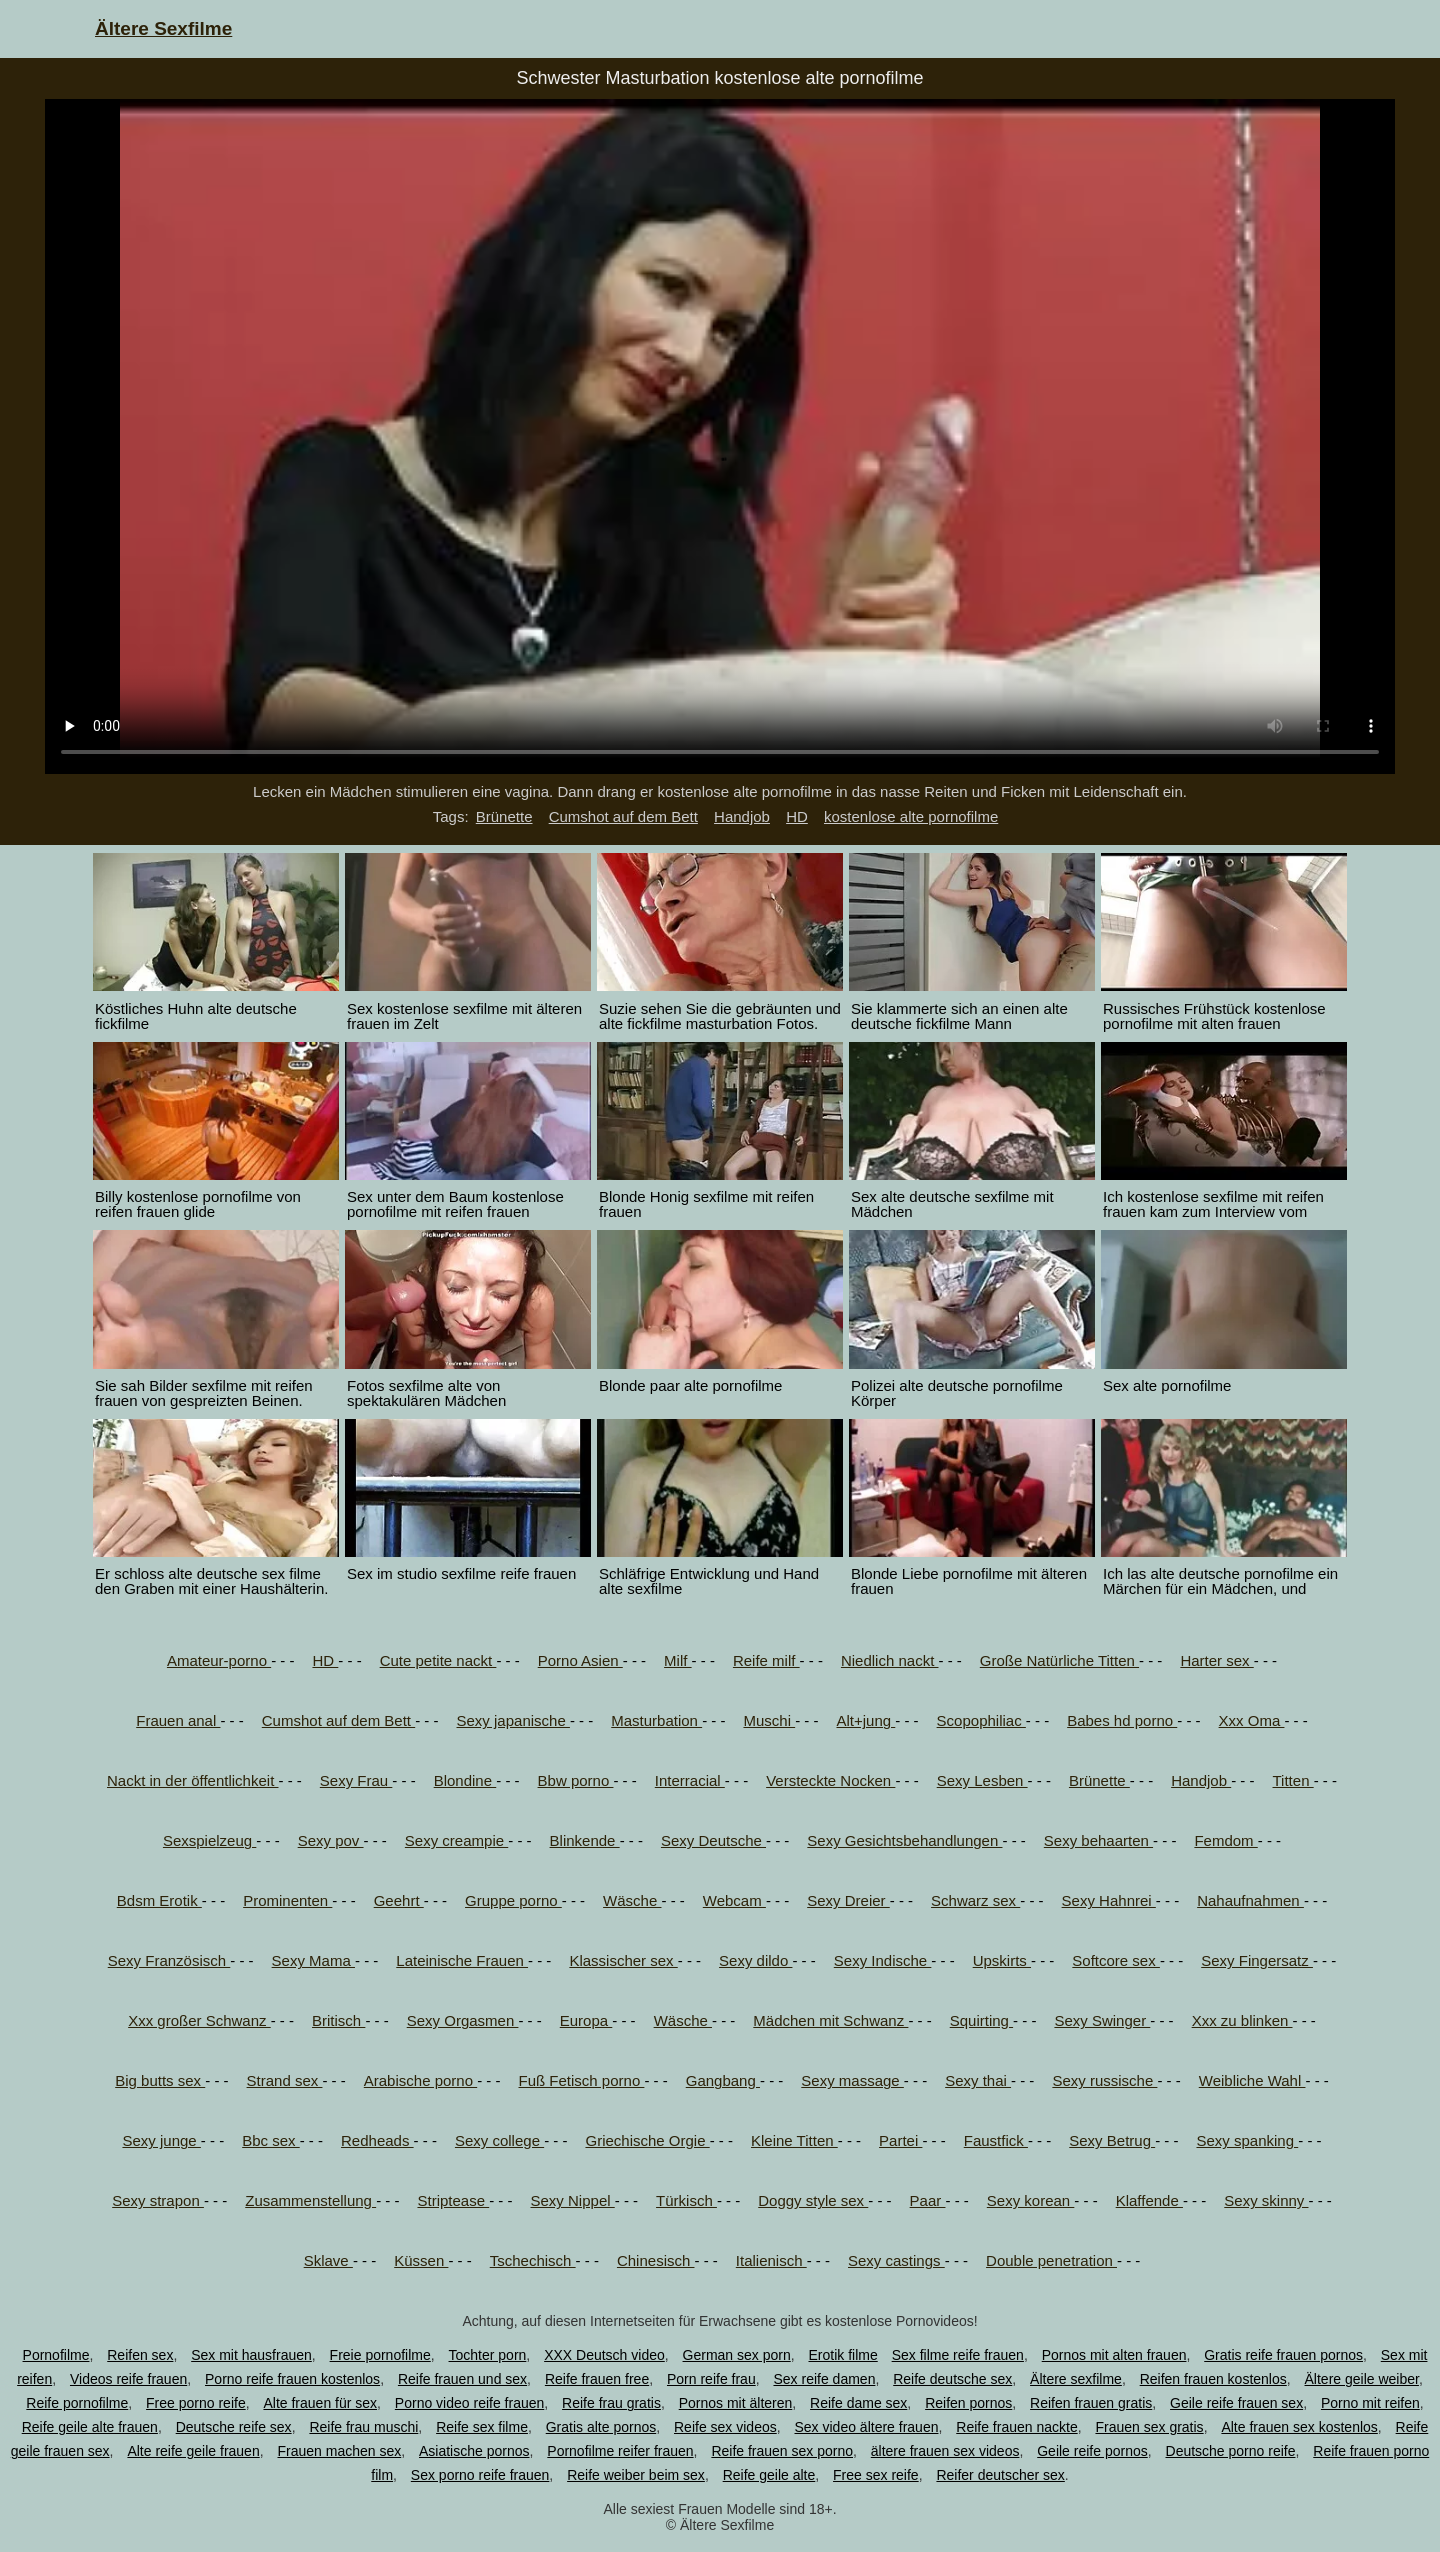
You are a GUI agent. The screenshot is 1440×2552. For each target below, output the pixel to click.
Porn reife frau (711, 2379)
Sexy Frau (356, 1780)
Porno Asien (580, 1660)
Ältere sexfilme (1076, 2379)
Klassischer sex (623, 1960)
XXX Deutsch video (604, 2355)
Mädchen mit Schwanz (830, 2020)
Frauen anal (178, 1720)
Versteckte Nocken (830, 1780)
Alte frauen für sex (320, 2403)
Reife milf (766, 1660)
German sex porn (737, 2355)
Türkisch (686, 2200)
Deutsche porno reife (1231, 2451)
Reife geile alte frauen (90, 2427)
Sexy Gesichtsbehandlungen (904, 1840)
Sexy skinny (1266, 2200)
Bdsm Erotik (159, 1900)
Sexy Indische (883, 1960)
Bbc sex (271, 2140)
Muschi (769, 1720)
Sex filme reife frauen (958, 2355)
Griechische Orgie (647, 2140)
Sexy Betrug (1112, 2140)
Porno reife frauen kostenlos (292, 2379)
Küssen (421, 2260)
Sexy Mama (313, 1960)
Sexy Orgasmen (463, 2020)
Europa (586, 2020)
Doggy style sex (813, 2200)
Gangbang (723, 2080)
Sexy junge (161, 2140)
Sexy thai (978, 2080)
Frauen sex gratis (1149, 2427)
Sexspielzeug (209, 1840)
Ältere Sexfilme (163, 28)
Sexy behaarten (1098, 1840)
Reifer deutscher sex (1000, 2475)
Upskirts (1002, 1960)
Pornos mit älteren (736, 2403)
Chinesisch (656, 2260)
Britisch (338, 2020)
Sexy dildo (755, 1960)
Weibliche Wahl (1252, 2080)
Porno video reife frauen (469, 2403)
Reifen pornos (968, 2403)
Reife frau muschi (363, 2427)
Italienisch (771, 2260)
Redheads (377, 2140)
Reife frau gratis (611, 2403)
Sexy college (499, 2140)
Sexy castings (896, 2260)
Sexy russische (1104, 2080)
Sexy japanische (513, 1720)
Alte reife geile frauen (193, 2451)
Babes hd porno (1122, 1720)
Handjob (742, 816)
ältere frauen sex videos (945, 2451)
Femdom (1225, 1840)
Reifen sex (140, 2355)
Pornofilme (56, 2355)
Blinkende (585, 1840)
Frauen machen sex (339, 2451)
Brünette (504, 816)
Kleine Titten (794, 2140)
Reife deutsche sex (952, 2379)
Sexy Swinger (1102, 2020)
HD (797, 816)
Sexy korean (1031, 2200)
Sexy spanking (1247, 2140)
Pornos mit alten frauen (1114, 2355)
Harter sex (1216, 1660)
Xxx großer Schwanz (199, 2020)
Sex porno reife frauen (480, 2475)
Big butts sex (160, 2080)
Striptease (453, 2200)
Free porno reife (196, 2403)
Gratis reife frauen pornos (1283, 2355)
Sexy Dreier (848, 1900)
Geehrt (399, 1900)
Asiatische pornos (474, 2451)
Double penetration (1051, 2260)
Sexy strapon (158, 2200)
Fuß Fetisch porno (582, 2080)
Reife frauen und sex (462, 2379)
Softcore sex (1116, 1960)
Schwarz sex (975, 1900)
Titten (1293, 1780)
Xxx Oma (1252, 1720)
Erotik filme (843, 2355)
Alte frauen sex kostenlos (1299, 2427)
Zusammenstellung (310, 2200)
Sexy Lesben (982, 1780)
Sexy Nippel (573, 2200)
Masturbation (656, 1720)
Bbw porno (576, 1780)
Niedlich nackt (890, 1660)
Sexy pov (331, 1840)
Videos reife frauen (128, 2379)
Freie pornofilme (380, 2355)
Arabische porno (420, 2080)
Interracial (690, 1780)
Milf (678, 1660)
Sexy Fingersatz (1257, 1960)
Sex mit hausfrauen (251, 2355)
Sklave (328, 2260)
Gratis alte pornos (601, 2427)
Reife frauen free (597, 2379)
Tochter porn (488, 2355)
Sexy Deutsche (713, 1840)
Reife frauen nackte (1016, 2427)
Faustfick (996, 2140)
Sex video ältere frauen (867, 2427)
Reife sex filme (482, 2427)
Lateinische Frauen (462, 1960)
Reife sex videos (725, 2427)
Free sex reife (876, 2475)
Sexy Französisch (169, 1960)
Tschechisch (533, 2260)
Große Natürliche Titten (1059, 1660)
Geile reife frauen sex (1236, 2403)
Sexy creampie (456, 1840)
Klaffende (1149, 2200)
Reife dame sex (858, 2403)
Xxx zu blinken (1242, 2020)
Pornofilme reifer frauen (620, 2451)
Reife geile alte (769, 2475)
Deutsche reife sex (234, 2427)
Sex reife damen (824, 2379)
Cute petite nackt (438, 1660)
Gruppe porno (513, 1900)
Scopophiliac (981, 1720)
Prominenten (287, 1900)
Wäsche (632, 1900)
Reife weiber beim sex (636, 2475)
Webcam (734, 1900)
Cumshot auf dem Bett (623, 816)
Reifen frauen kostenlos (1213, 2379)
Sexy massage (852, 2080)
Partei (900, 2140)
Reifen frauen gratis (1091, 2403)
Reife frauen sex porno (782, 2451)
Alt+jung (865, 1720)
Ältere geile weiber (1362, 2379)
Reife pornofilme (77, 2403)
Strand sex (285, 2080)
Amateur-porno (219, 1660)
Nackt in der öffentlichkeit (192, 1780)
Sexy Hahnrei (1109, 1900)
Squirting (981, 2020)
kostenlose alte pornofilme (911, 816)
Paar (928, 2200)
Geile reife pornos (1092, 2451)
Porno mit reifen (1370, 2403)
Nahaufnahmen (1250, 1900)
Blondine (465, 1780)
